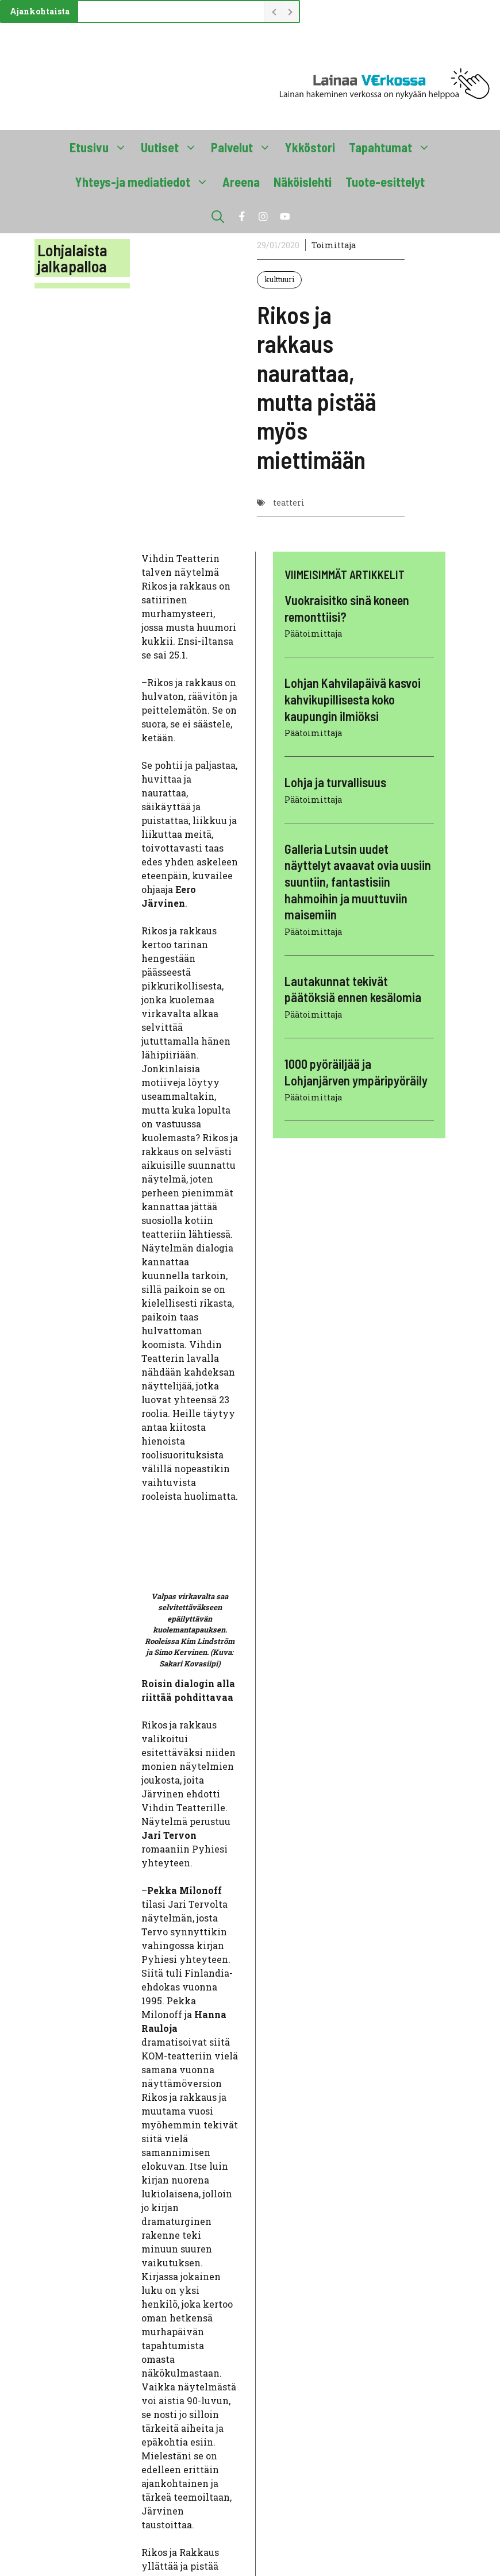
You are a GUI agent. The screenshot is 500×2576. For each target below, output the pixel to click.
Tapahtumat (393, 147)
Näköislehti (303, 181)
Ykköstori (310, 147)
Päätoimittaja (313, 633)
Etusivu (102, 147)
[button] (218, 216)
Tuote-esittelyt (385, 181)
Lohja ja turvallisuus (335, 782)
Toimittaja (333, 245)
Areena (241, 181)
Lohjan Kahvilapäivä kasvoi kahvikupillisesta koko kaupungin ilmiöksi (352, 699)
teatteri (289, 502)
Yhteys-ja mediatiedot (145, 181)
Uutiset (172, 147)
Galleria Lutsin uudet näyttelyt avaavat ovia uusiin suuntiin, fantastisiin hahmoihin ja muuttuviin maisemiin (357, 881)
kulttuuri (279, 279)
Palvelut (244, 147)
